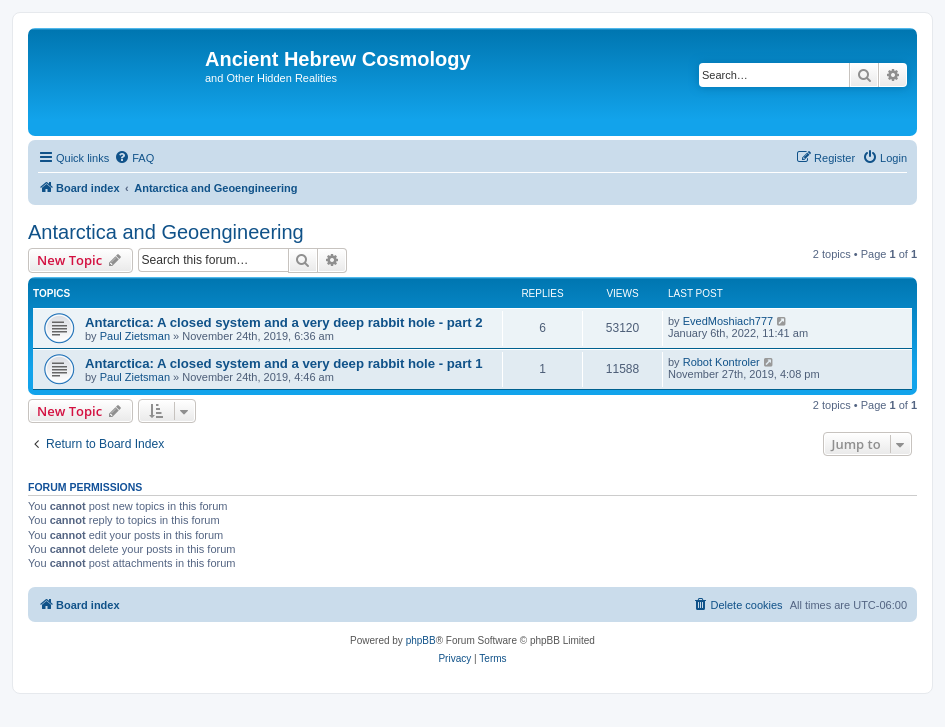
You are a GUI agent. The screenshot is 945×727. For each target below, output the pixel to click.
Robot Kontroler (721, 362)
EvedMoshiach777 (728, 321)
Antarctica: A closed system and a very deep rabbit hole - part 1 (284, 363)
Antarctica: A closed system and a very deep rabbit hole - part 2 (284, 322)
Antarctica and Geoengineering (166, 232)
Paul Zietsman (135, 336)
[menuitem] (134, 158)
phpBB (421, 640)
